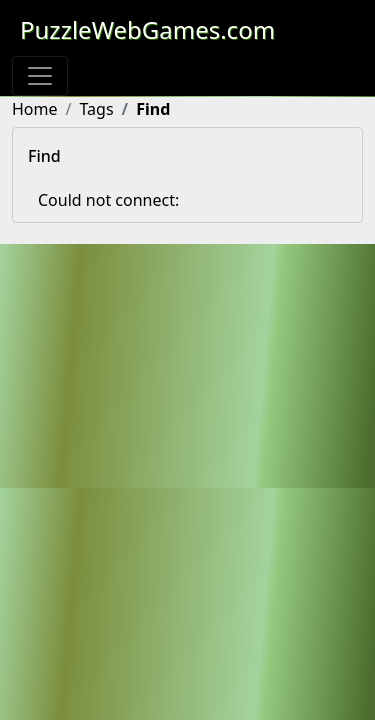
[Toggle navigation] (40, 76)
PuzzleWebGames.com (147, 29)
